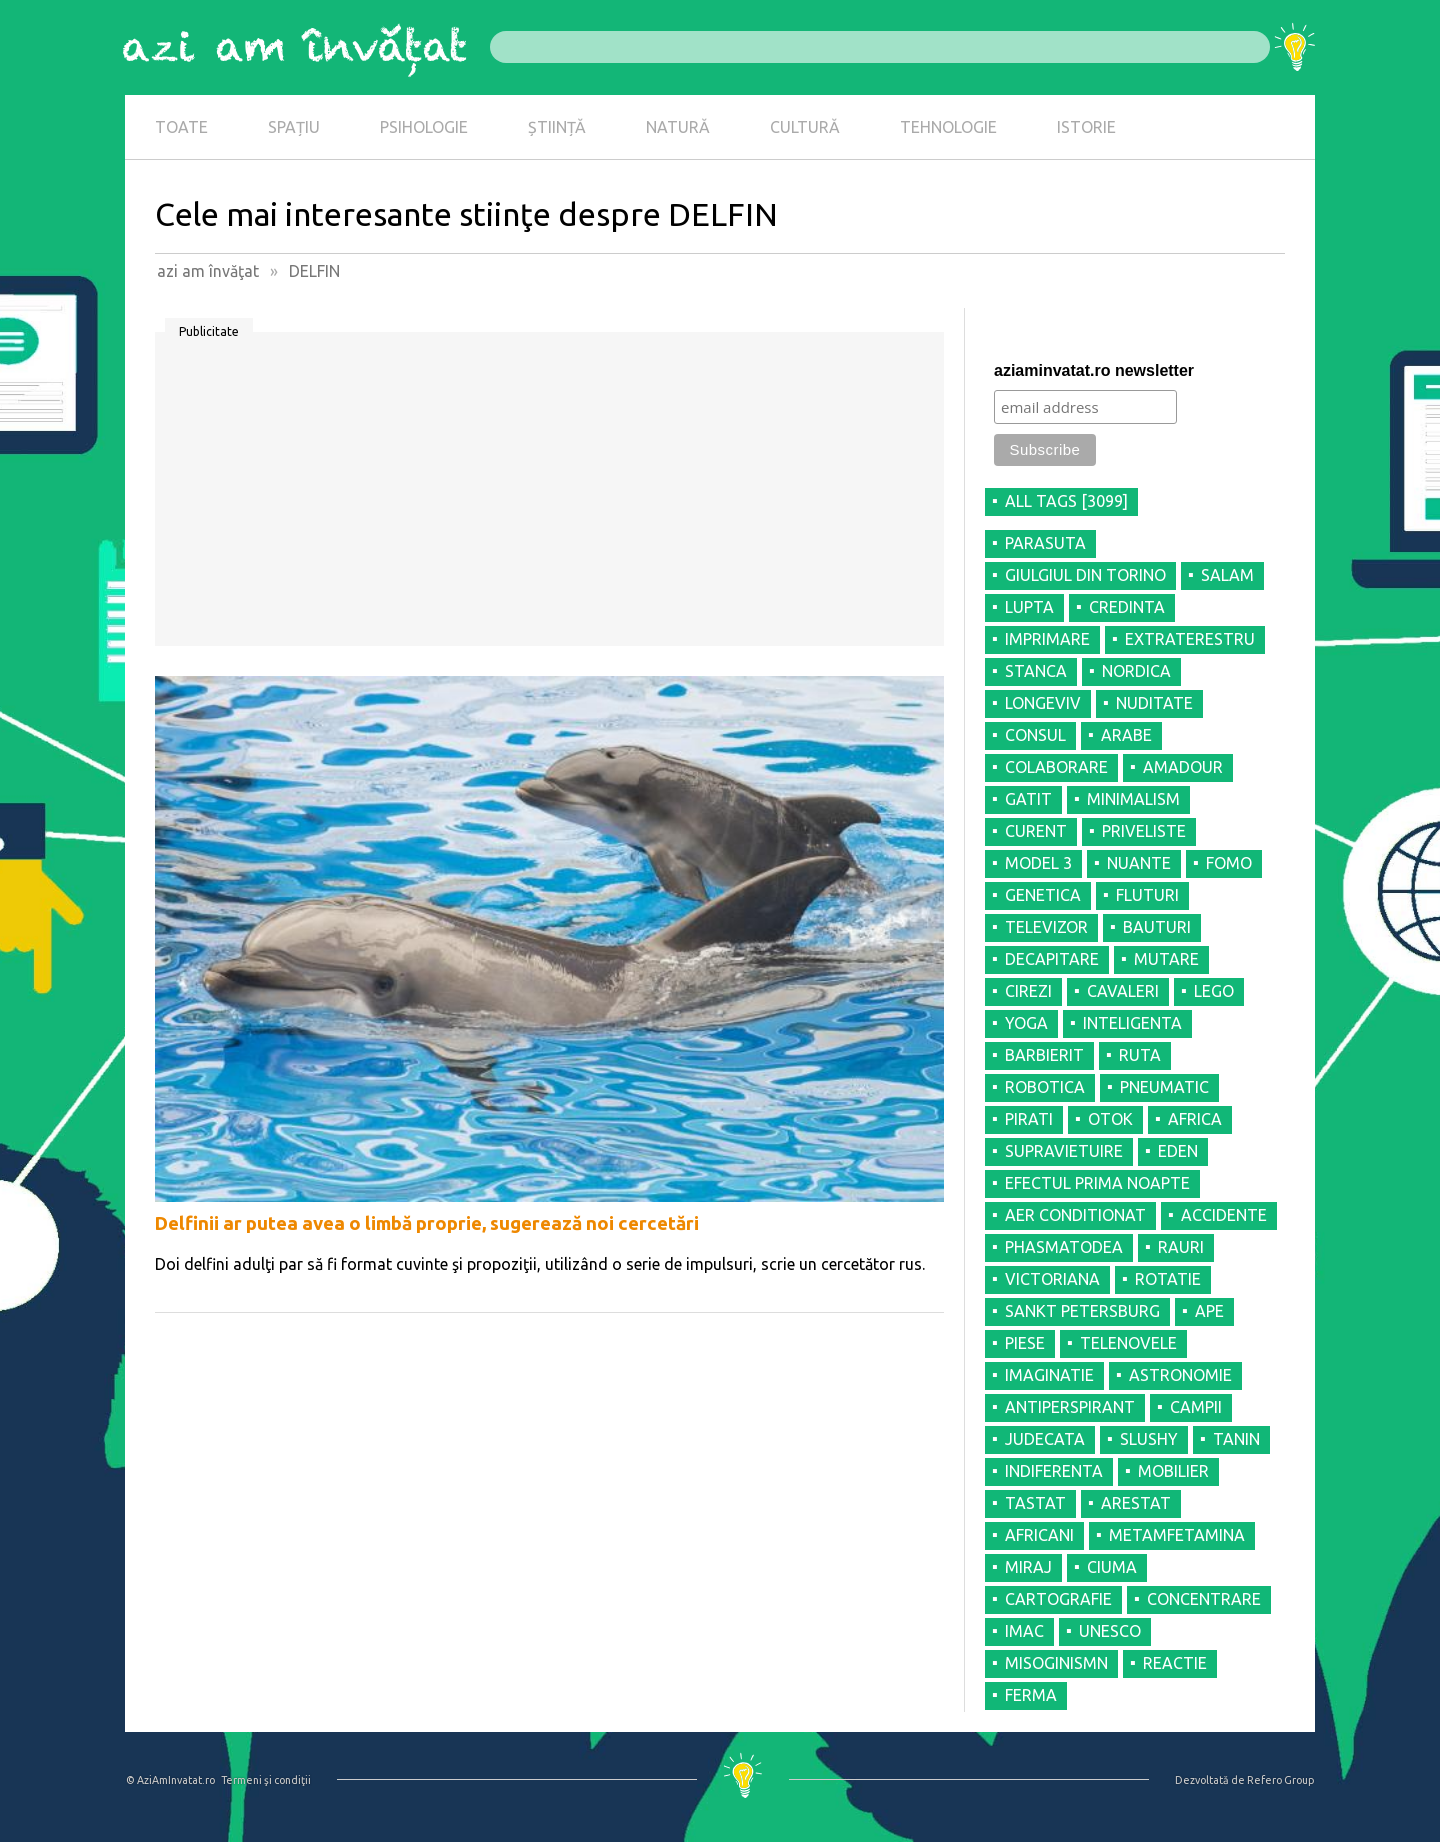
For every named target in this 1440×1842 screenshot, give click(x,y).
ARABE (1126, 735)
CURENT (1036, 831)
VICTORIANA (1052, 1279)
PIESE (1025, 1343)
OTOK (1110, 1119)
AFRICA (1195, 1119)
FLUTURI (1147, 895)
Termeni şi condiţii (266, 1780)
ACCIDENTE (1224, 1215)
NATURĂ (678, 127)
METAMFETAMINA (1177, 1535)
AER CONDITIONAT (1075, 1215)
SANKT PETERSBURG (1082, 1311)
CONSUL (1035, 735)
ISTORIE (1086, 127)
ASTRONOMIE (1180, 1375)
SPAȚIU (294, 127)
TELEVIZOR (1046, 927)
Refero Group (1280, 1780)
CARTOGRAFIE (1058, 1599)
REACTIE (1175, 1663)
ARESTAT (1136, 1503)
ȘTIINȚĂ (557, 127)
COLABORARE (1056, 767)
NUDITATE (1154, 703)
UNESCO (1110, 1631)
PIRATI (1029, 1119)
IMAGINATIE (1049, 1375)
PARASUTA (1045, 543)
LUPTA (1029, 607)
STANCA (1036, 671)
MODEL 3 (1038, 863)
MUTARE (1166, 959)
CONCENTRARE (1204, 1599)
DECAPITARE (1052, 959)
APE (1209, 1311)
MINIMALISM (1133, 799)
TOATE (181, 127)
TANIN (1236, 1439)
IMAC (1024, 1631)
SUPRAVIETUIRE (1064, 1151)
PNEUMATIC (1164, 1087)
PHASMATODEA (1064, 1247)
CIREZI (1028, 991)
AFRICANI (1039, 1535)
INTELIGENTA (1132, 1023)
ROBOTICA (1045, 1087)
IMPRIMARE (1047, 639)
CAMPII (1196, 1407)
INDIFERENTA (1054, 1471)
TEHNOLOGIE (948, 127)
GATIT (1028, 799)
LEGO (1214, 991)
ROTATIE (1168, 1279)
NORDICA (1136, 671)
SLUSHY (1149, 1439)
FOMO (1229, 863)
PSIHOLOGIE (424, 127)
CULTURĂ (805, 127)
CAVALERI (1123, 991)
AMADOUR (1183, 767)
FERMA (1031, 1695)
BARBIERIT (1044, 1055)
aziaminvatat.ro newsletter (1094, 370)
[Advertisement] (549, 496)
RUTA (1140, 1055)
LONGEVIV (1043, 703)
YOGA (1026, 1023)
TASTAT (1035, 1503)
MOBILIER (1173, 1471)
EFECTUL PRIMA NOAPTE (1097, 1183)
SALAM (1227, 575)
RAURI (1181, 1247)
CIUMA (1112, 1567)
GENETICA (1043, 895)
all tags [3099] (1066, 501)
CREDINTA (1127, 607)
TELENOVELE (1128, 1343)
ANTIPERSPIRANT (1070, 1407)
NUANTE (1139, 863)
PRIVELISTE (1144, 831)
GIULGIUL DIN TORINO (1085, 575)
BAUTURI (1157, 927)
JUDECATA (1045, 1439)
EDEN (1178, 1151)
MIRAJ (1028, 1567)
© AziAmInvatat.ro (170, 1780)
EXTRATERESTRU (1190, 639)
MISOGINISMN (1056, 1663)
